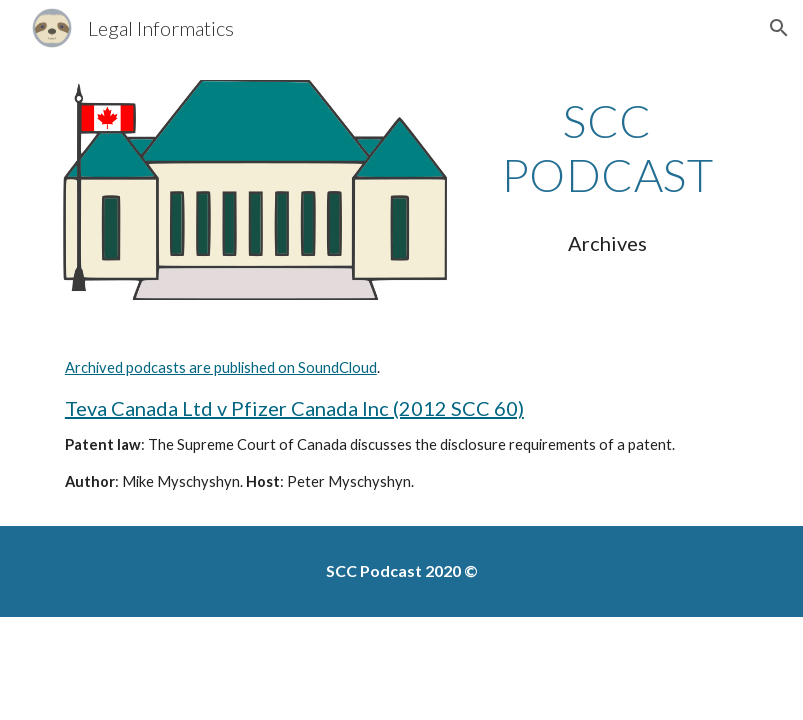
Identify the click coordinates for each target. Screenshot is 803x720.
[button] (779, 28)
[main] (607, 148)
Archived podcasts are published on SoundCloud (221, 367)
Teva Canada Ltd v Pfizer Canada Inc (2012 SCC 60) (294, 408)
